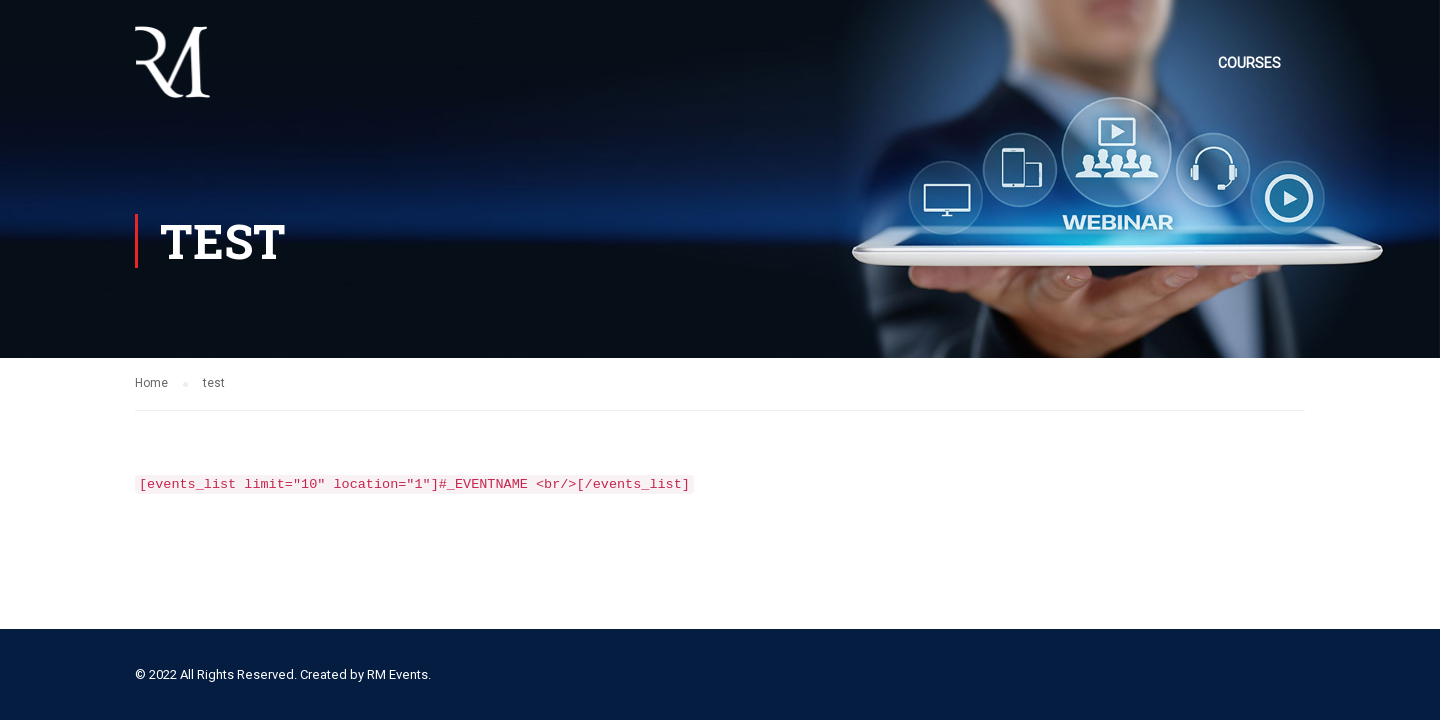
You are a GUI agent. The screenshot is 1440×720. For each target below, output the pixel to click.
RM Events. (399, 674)
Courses (1249, 63)
